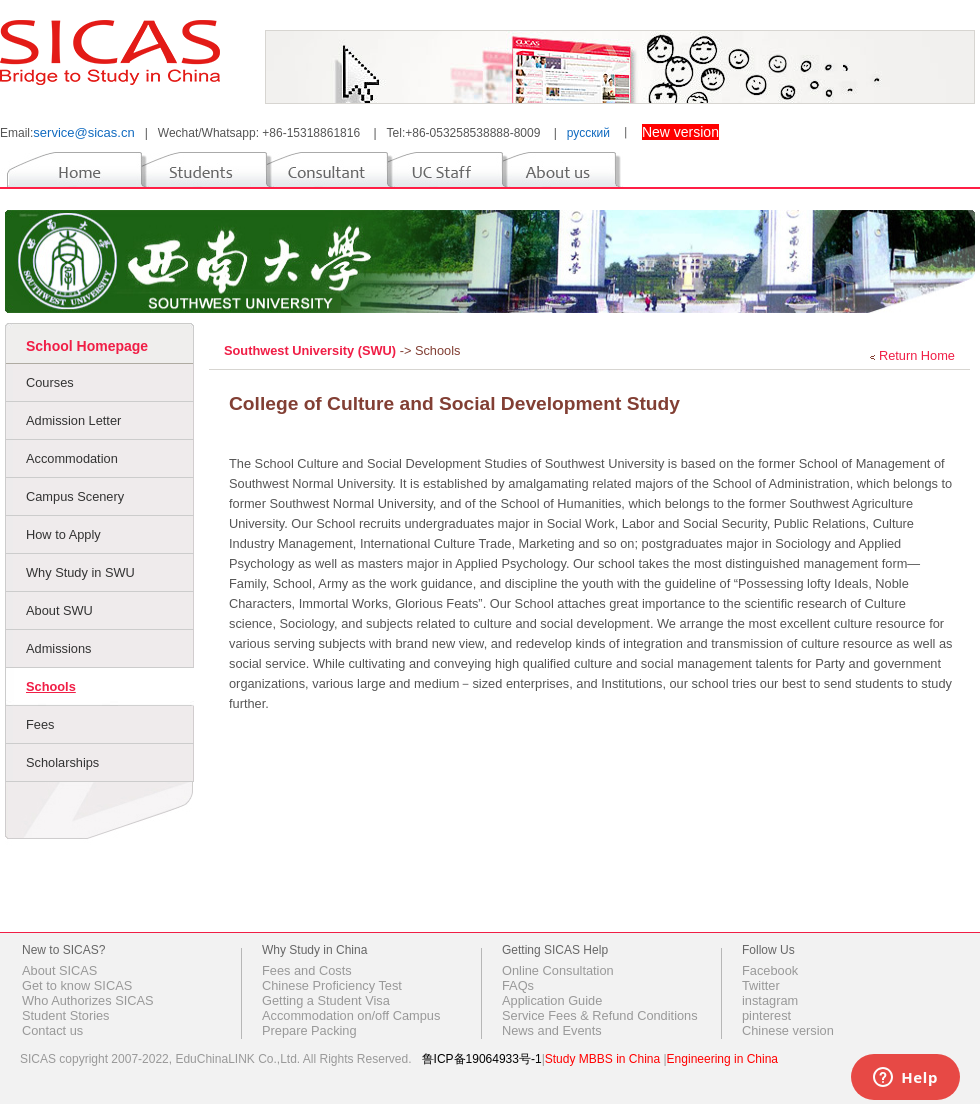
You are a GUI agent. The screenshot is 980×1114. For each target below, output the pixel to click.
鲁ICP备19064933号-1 (482, 1059)
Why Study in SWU (80, 572)
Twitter (761, 985)
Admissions (58, 648)
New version (680, 132)
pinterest (766, 1015)
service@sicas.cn (83, 132)
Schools (51, 686)
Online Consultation (558, 970)
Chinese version (788, 1030)
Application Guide (552, 1000)
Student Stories (66, 1015)
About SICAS (59, 970)
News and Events (552, 1030)
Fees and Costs (307, 970)
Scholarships (62, 762)
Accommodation (72, 458)
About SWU (59, 610)
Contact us (52, 1030)
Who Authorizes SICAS (88, 1000)
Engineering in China (722, 1059)
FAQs (518, 985)
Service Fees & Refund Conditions (600, 1015)
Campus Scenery (75, 496)
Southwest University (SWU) (312, 350)
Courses (50, 382)
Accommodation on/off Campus (351, 1015)
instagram (770, 1000)
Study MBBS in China (602, 1059)
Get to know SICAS (77, 985)
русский (588, 133)
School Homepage (87, 346)
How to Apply (63, 534)
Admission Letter (73, 420)
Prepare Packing (309, 1030)
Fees (40, 724)
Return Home (917, 355)
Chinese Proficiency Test (332, 985)
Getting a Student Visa (326, 1000)
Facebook (770, 970)
